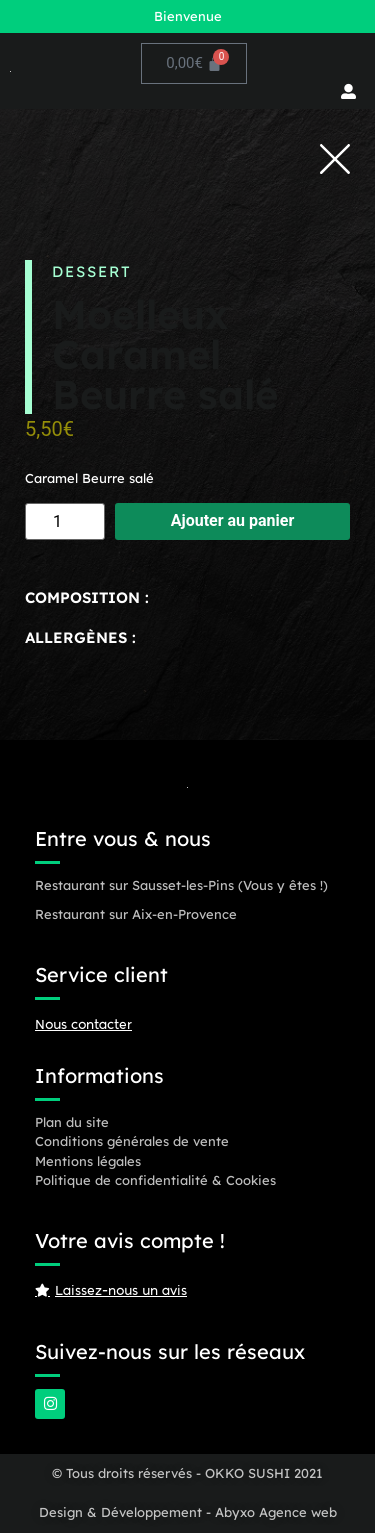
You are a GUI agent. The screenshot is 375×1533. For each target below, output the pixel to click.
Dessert (92, 271)
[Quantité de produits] (65, 521)
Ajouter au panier (233, 520)
